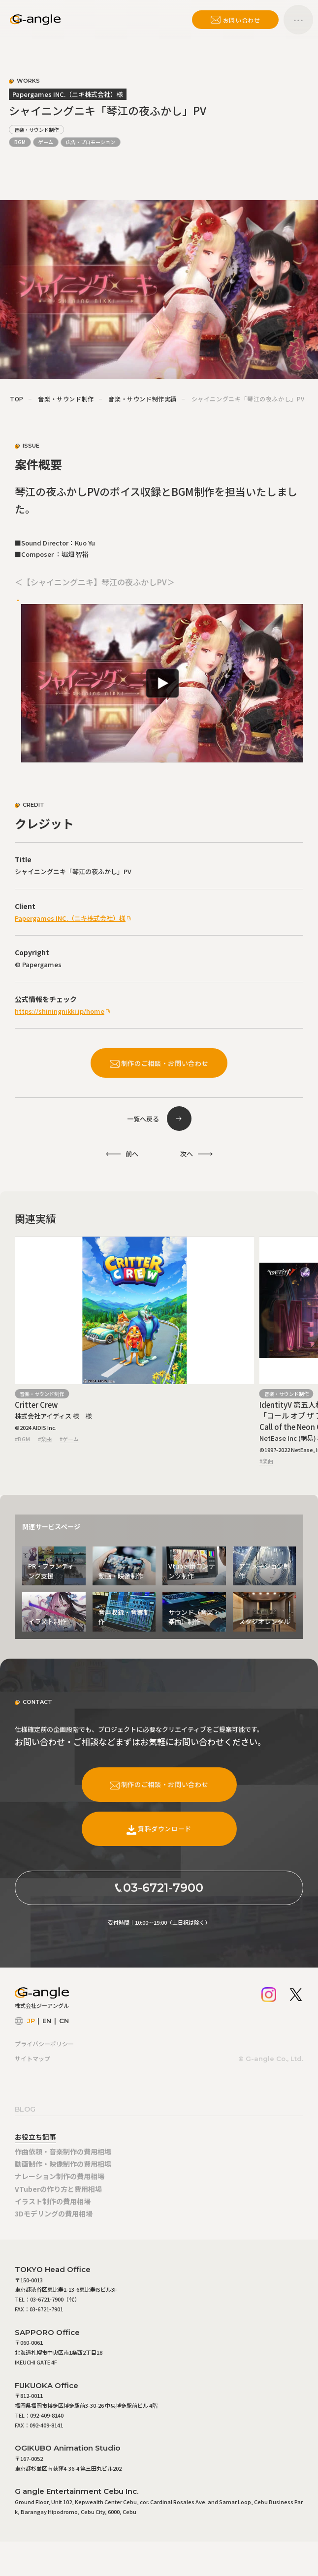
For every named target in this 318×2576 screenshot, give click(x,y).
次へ (186, 1154)
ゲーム (45, 142)
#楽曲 (45, 1439)
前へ (132, 1154)
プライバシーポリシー (44, 2043)
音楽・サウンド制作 (36, 129)
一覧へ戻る (143, 1118)
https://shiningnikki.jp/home (59, 1011)
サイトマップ (32, 2058)
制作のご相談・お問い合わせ (159, 1063)
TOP (17, 398)
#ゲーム (69, 1439)
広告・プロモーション (90, 142)
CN (64, 2021)
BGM (20, 142)
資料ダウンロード (159, 1828)
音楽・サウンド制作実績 (142, 398)
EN (46, 2021)
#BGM (22, 1439)
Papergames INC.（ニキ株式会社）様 (70, 918)
